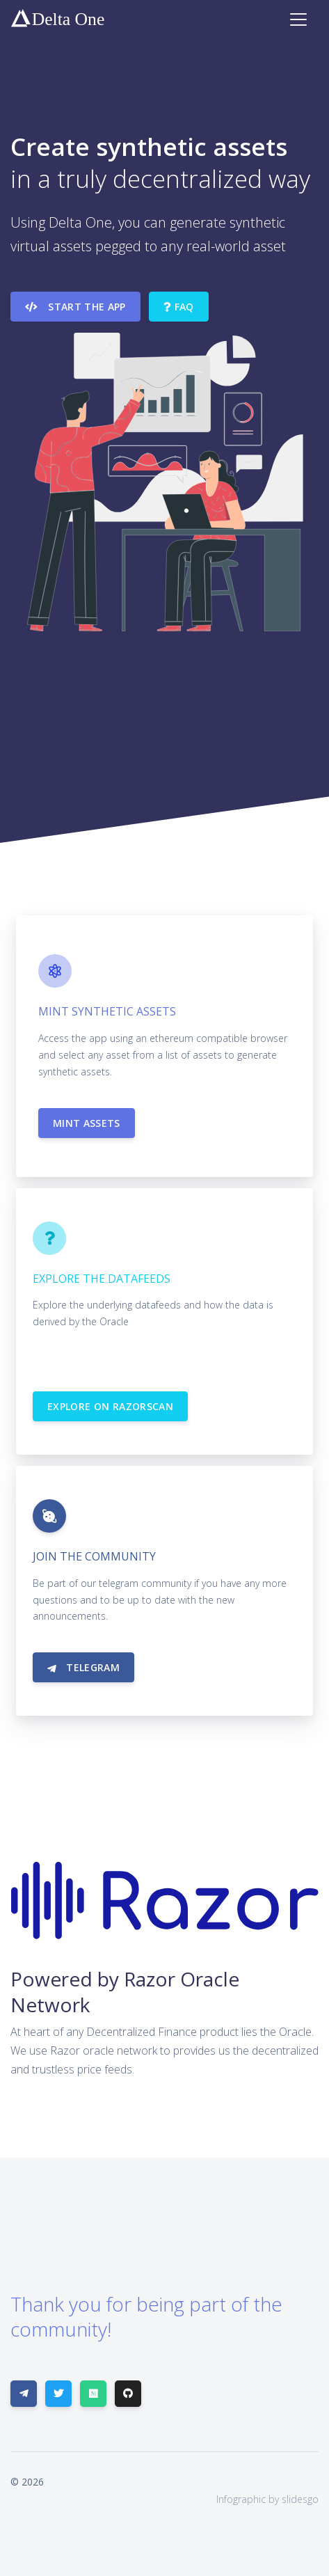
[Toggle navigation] (298, 19)
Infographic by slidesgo (267, 2499)
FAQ (178, 306)
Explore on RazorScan (110, 1406)
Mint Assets (86, 1123)
